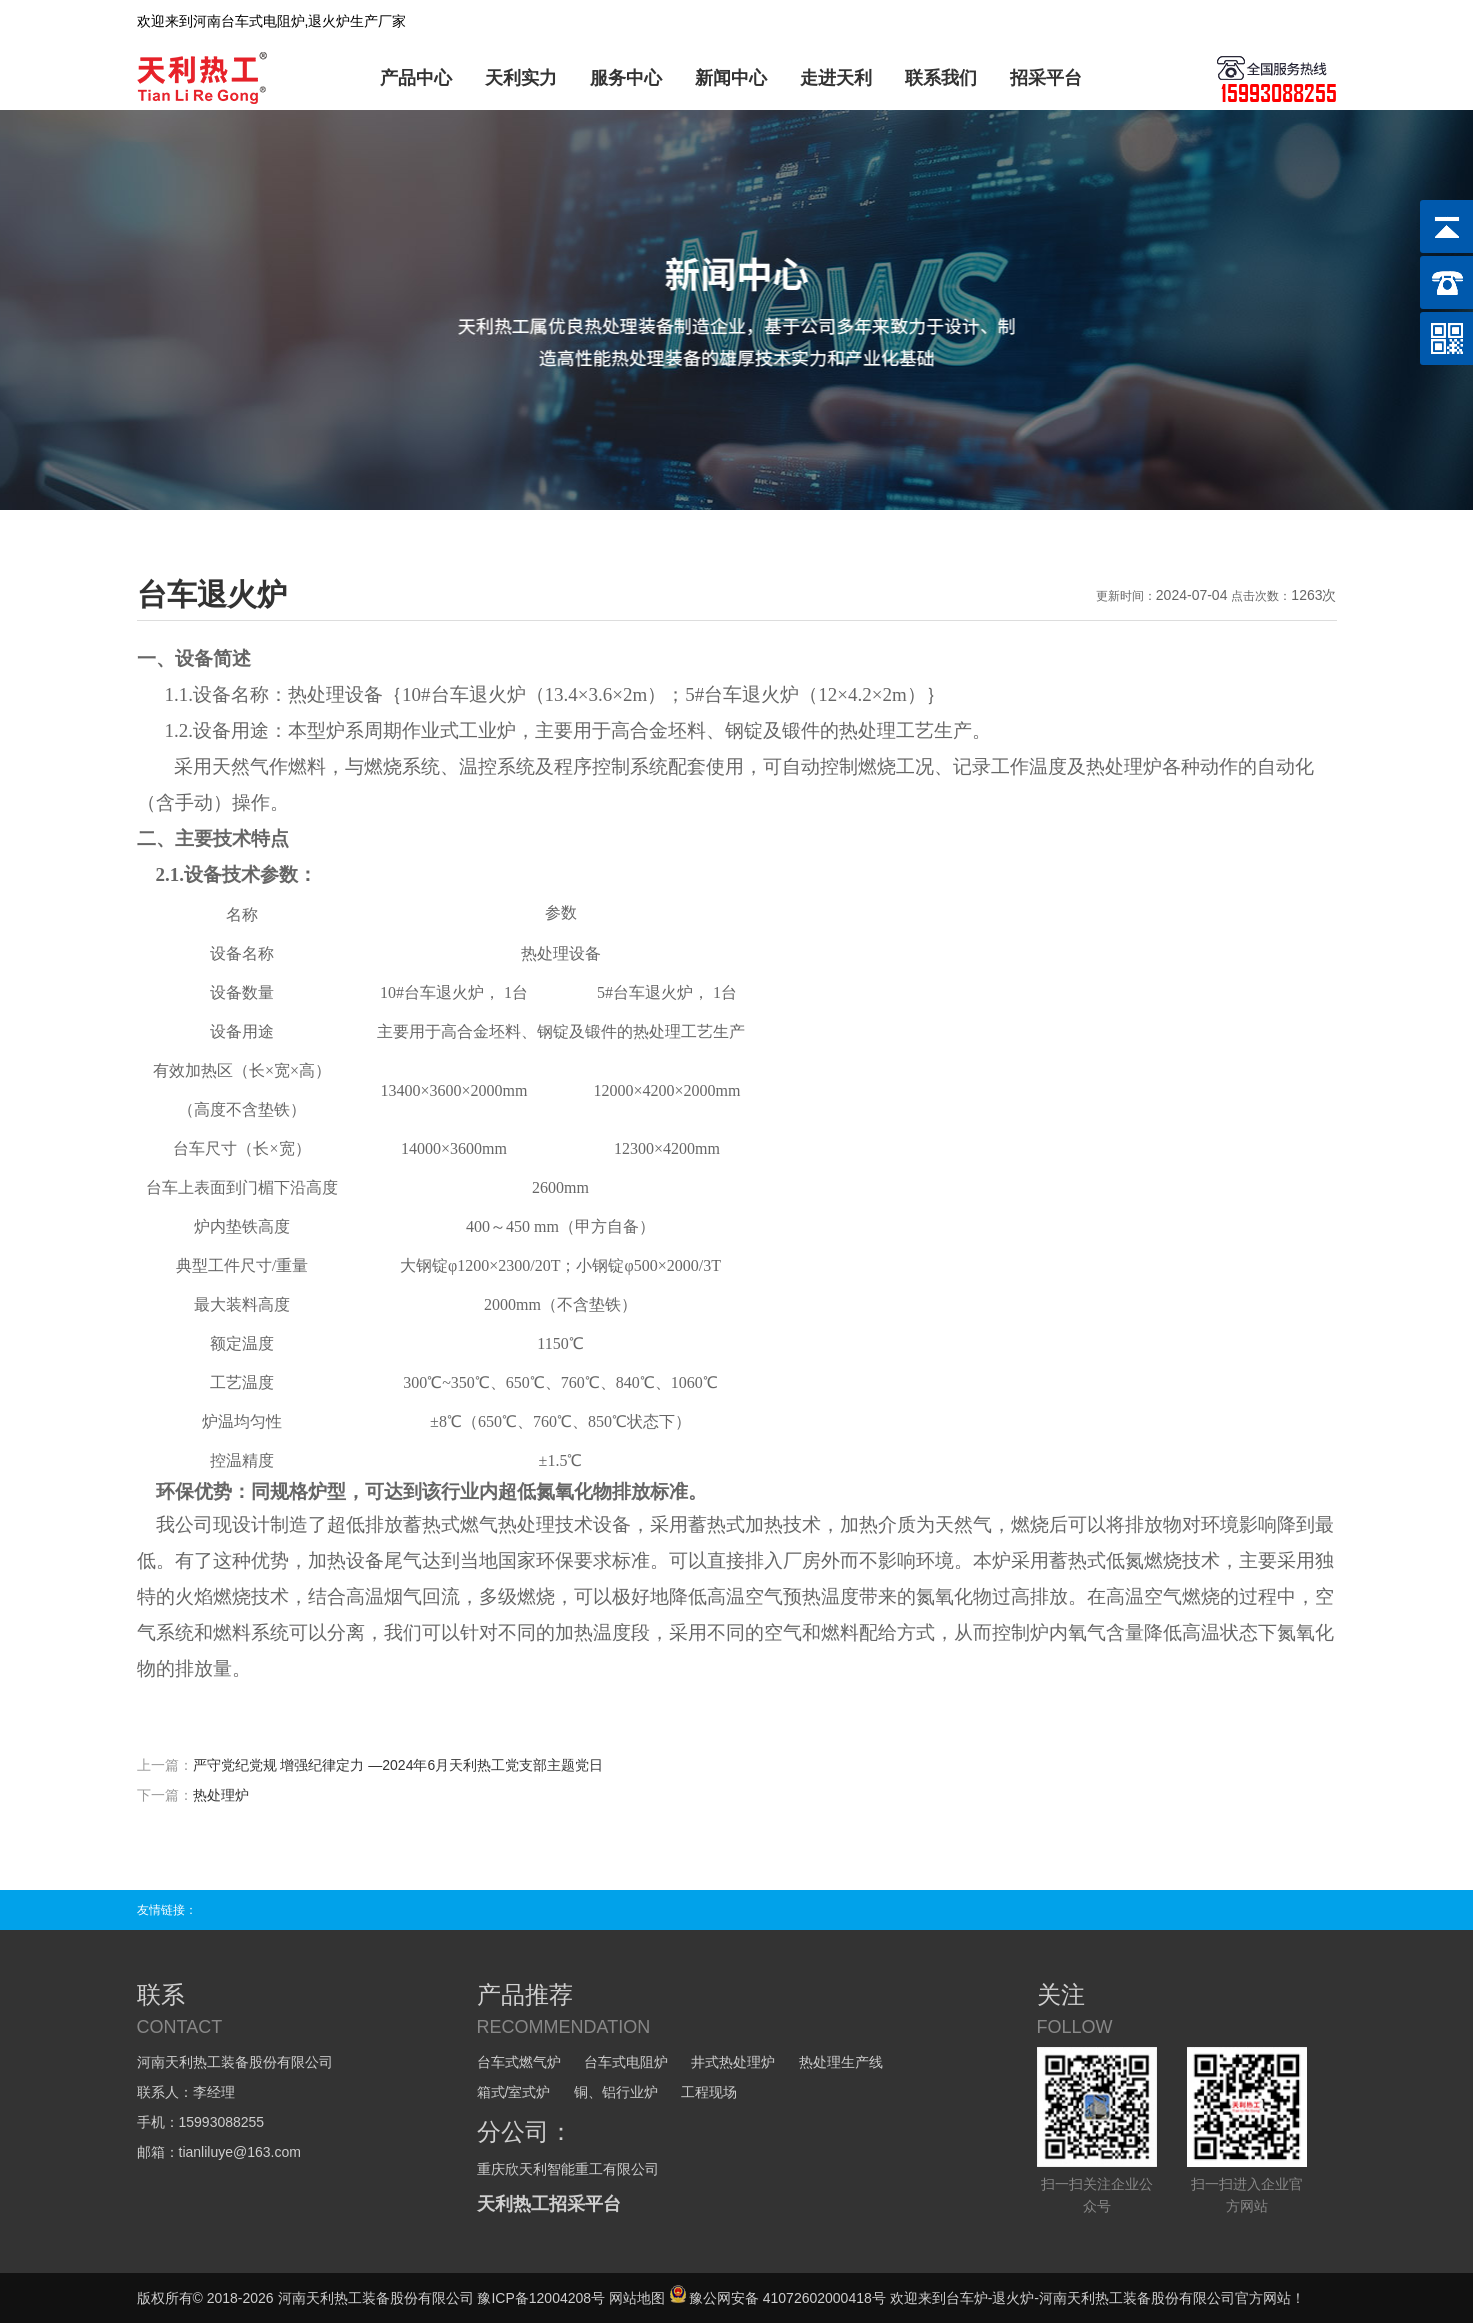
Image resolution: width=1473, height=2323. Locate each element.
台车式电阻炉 (626, 2062)
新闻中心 (731, 78)
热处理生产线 (841, 2062)
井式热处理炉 (733, 2062)
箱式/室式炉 (514, 2092)
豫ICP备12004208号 (541, 2298)
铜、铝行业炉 (616, 2092)
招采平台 (1046, 78)
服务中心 (626, 78)
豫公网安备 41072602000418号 (777, 2298)
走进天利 (836, 78)
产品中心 (416, 78)
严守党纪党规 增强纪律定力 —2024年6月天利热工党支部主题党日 (398, 1765)
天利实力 (521, 78)
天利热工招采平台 (549, 2204)
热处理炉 (221, 1795)
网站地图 (637, 2298)
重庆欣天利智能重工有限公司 (568, 2169)
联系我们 (941, 78)
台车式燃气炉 (519, 2062)
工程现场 (709, 2092)
